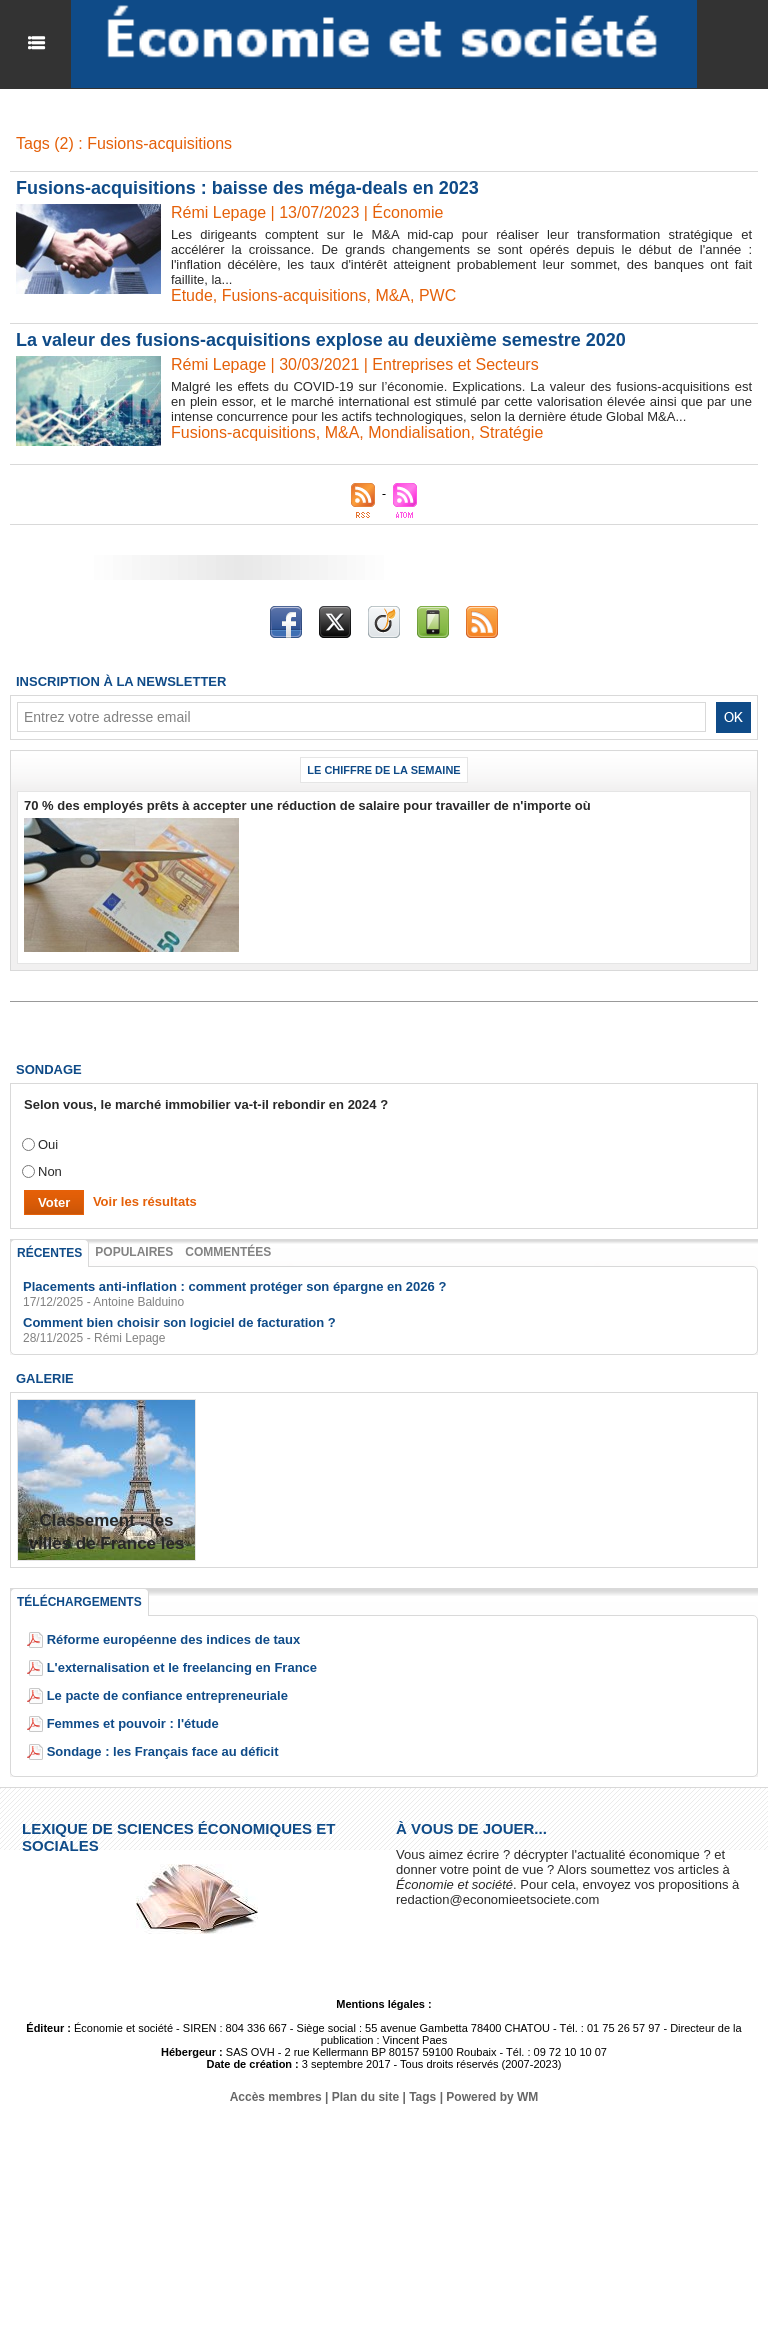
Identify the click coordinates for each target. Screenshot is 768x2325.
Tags (422, 2096)
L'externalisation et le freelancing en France (182, 1666)
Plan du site (365, 2096)
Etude (192, 294)
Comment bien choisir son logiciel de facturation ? (179, 1321)
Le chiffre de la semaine (384, 769)
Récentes (49, 1252)
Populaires (134, 1251)
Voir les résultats (145, 1200)
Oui (48, 1143)
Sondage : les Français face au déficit (163, 1750)
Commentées (228, 1251)
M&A (393, 294)
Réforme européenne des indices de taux (174, 1638)
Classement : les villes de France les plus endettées (107, 1542)
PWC (437, 294)
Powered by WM (492, 2096)
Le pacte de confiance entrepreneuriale (167, 1694)
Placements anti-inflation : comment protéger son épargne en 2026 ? (234, 1285)
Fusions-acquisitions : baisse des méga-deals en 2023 (247, 187)
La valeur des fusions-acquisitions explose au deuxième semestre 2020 (321, 339)
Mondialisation (419, 431)
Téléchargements (79, 1601)
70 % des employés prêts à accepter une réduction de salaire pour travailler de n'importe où (307, 804)
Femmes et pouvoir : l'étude (133, 1722)
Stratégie (512, 431)
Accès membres (276, 2096)
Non (50, 1170)
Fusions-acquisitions (294, 294)
